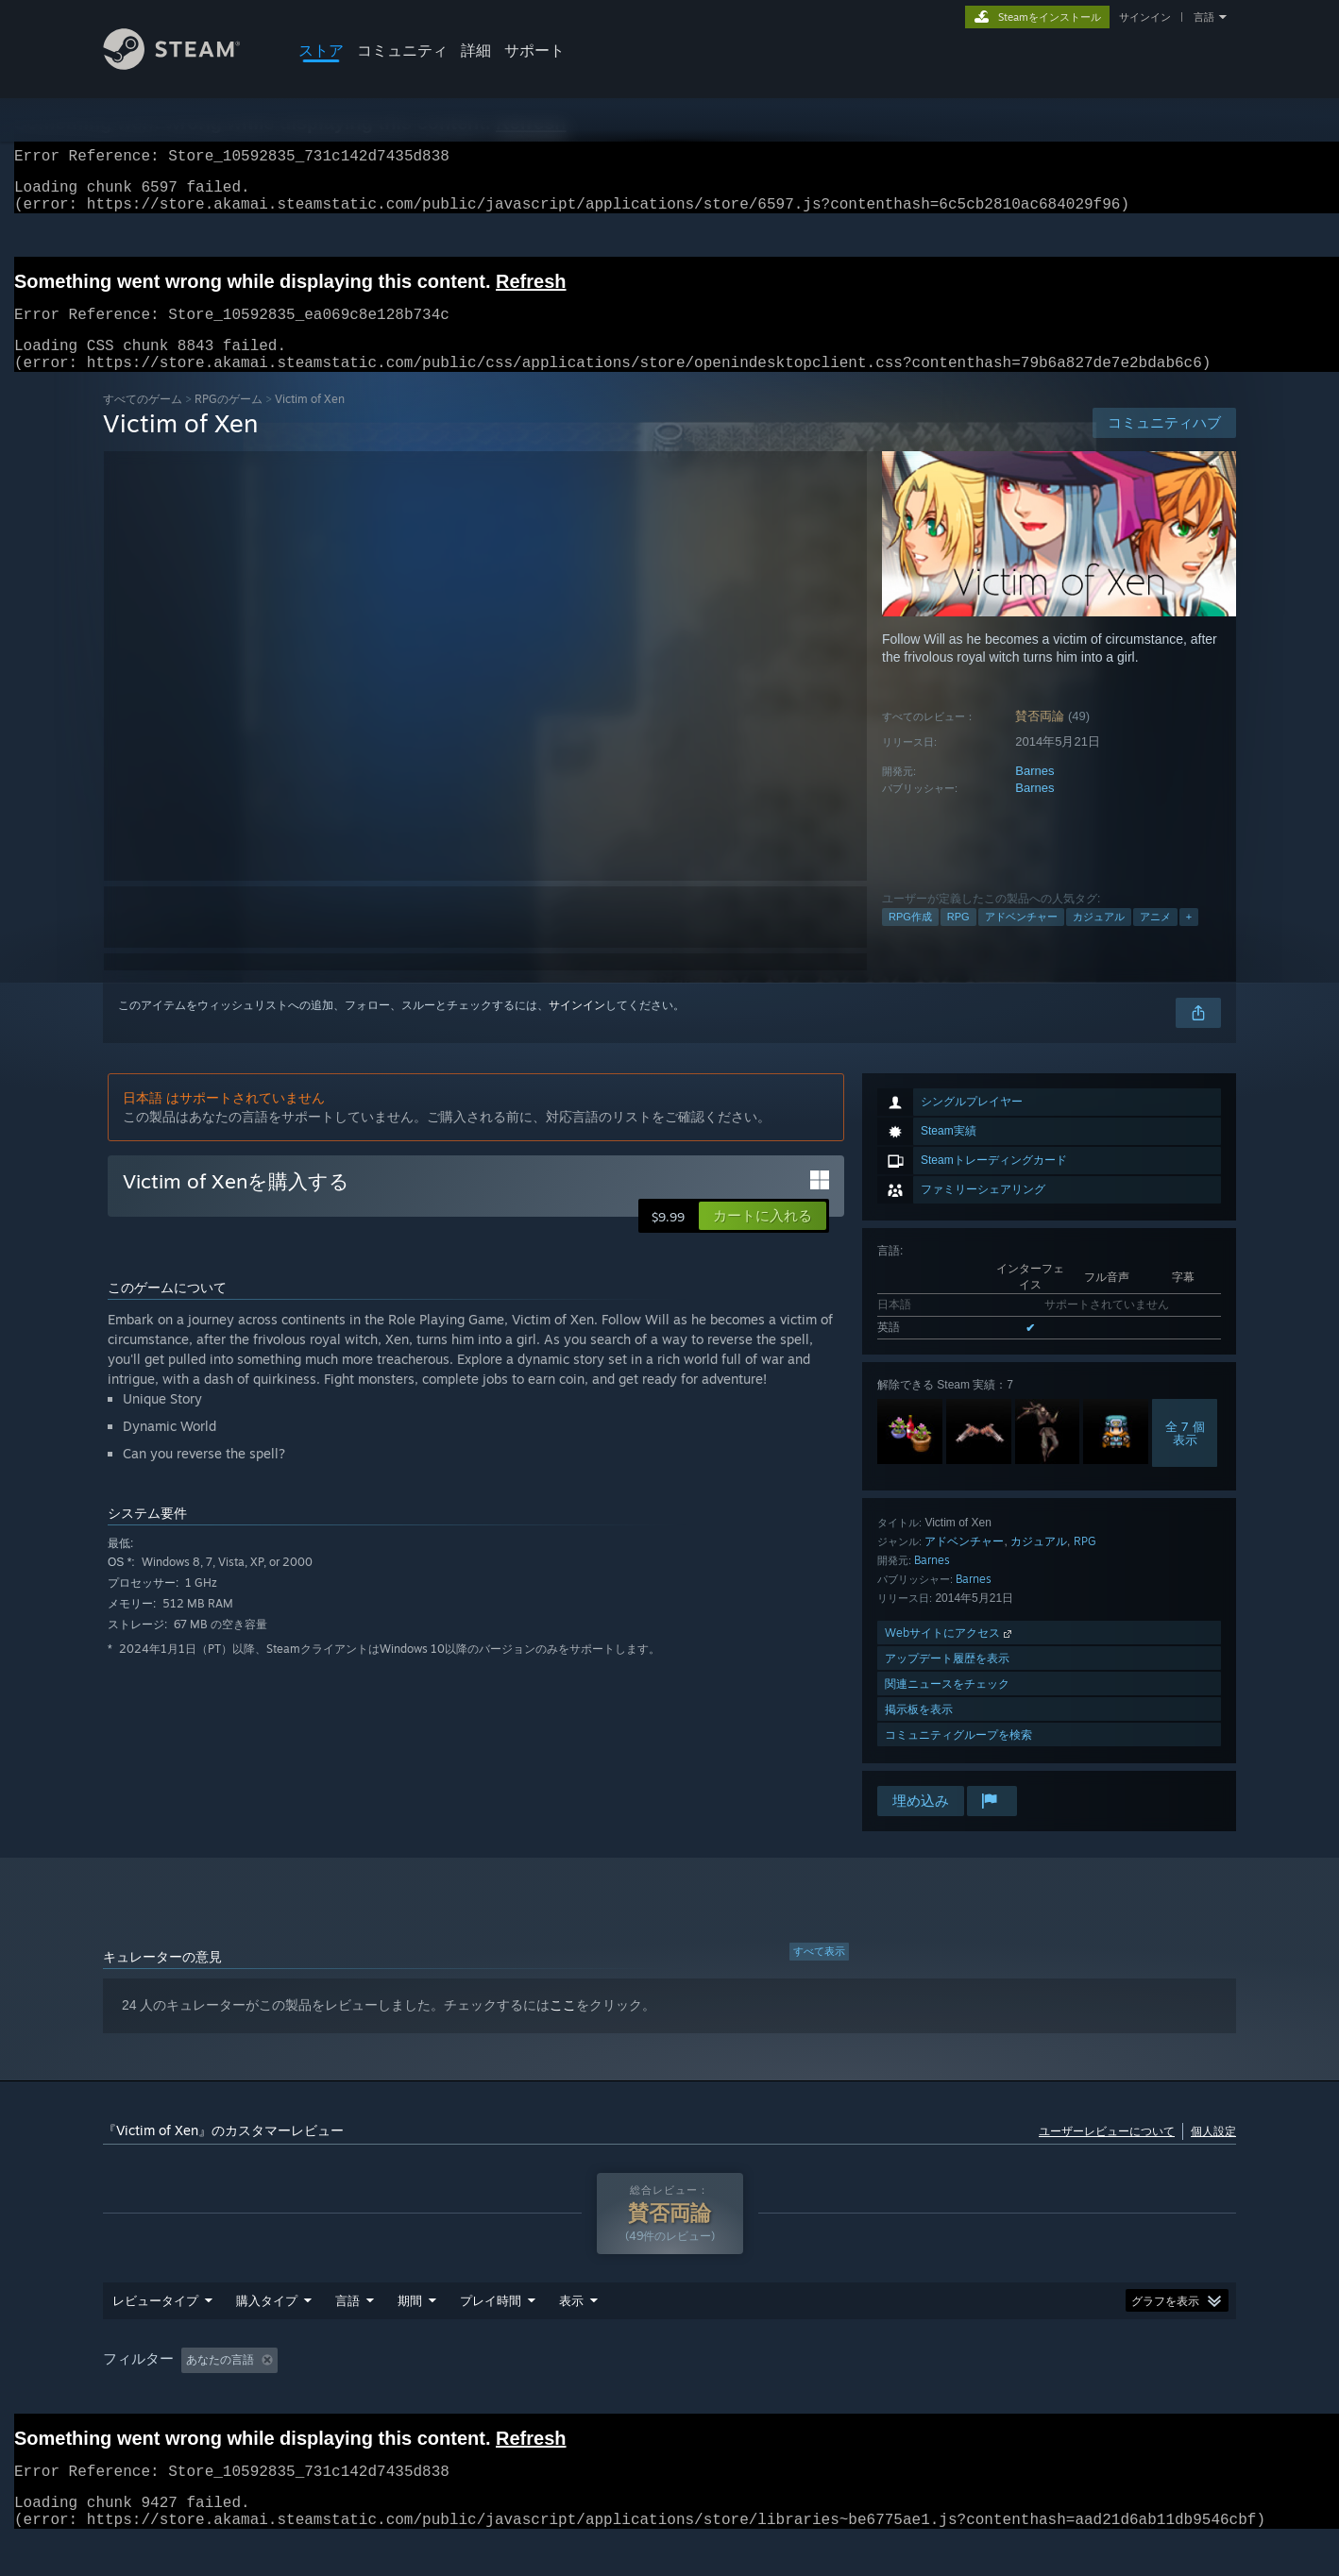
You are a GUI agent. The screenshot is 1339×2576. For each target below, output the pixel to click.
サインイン (1145, 17)
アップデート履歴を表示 (947, 1681)
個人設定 (1213, 2154)
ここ (563, 2027)
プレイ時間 (490, 2336)
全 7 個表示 (1185, 1455)
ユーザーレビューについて (1107, 2154)
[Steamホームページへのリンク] (186, 65)
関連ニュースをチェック (947, 1706)
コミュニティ (402, 50)
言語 (1204, 17)
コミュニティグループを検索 (958, 1757)
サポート (534, 50)
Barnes (1034, 793)
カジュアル (1099, 939)
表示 (571, 2336)
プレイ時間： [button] (571, 2395)
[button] (762, 1238)
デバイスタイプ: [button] (1151, 2395)
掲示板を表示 (919, 1732)
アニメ (1155, 939)
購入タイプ (266, 2336)
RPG (958, 939)
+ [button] (1189, 939)
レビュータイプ (155, 2336)
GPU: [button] (1060, 2395)
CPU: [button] (996, 2395)
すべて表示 (819, 1973)
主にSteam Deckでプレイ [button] (706, 2395)
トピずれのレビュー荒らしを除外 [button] (416, 2395)
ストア (321, 50)
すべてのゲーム (142, 421)
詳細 (476, 50)
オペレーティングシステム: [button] (876, 2395)
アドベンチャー (1021, 939)
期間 (410, 2336)
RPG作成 (910, 939)
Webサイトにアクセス (950, 1655)
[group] (669, 2396)
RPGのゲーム (229, 421)
